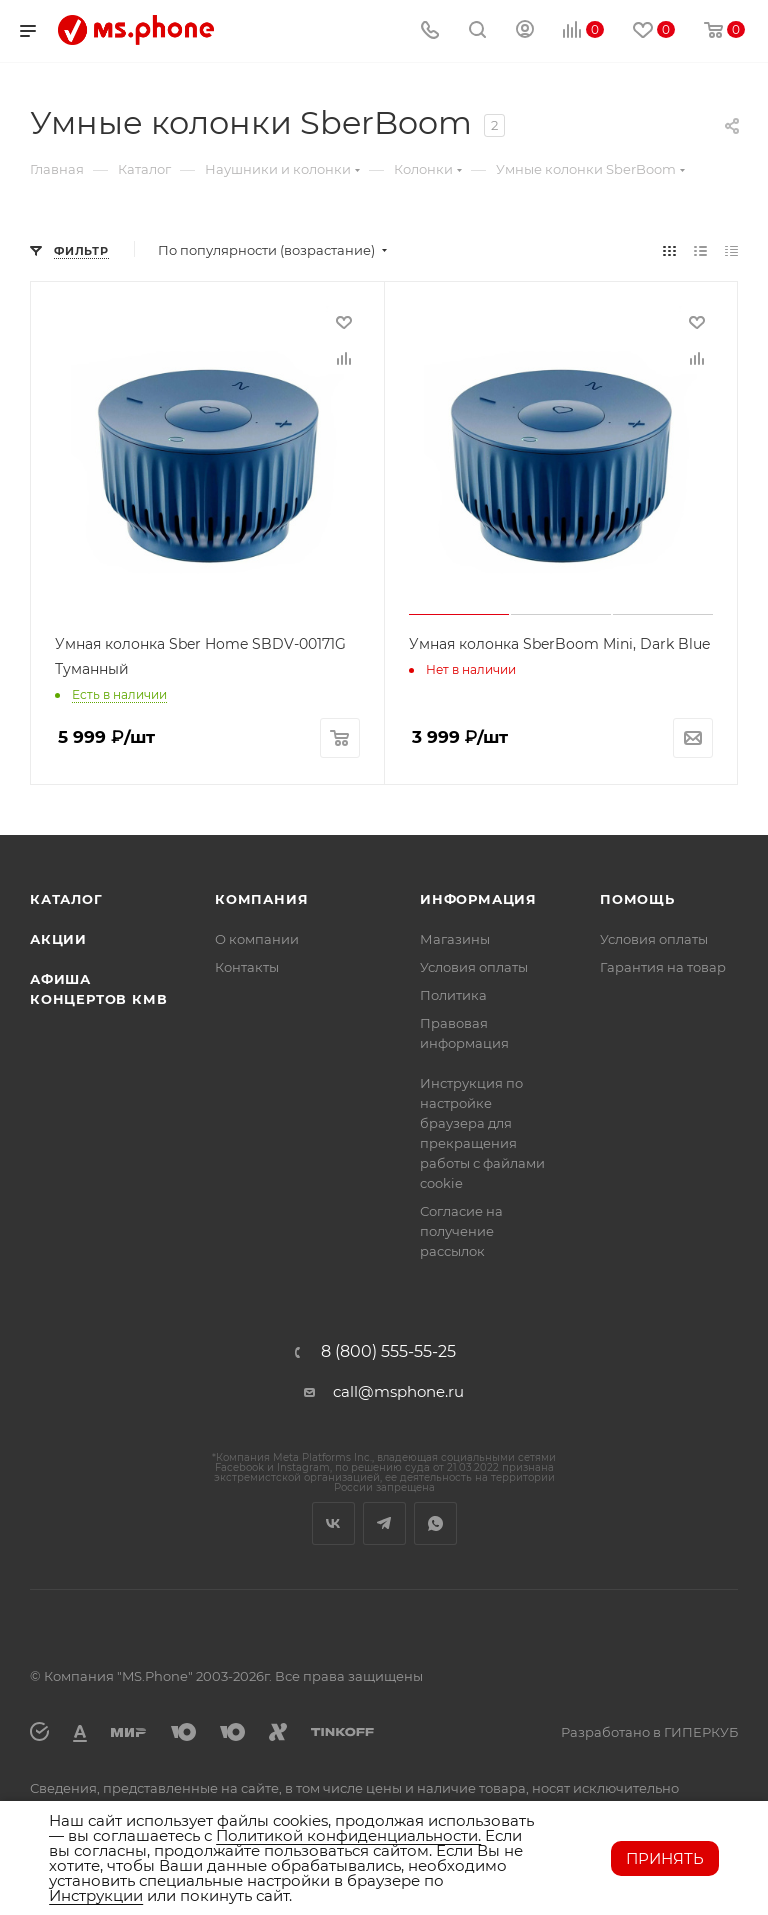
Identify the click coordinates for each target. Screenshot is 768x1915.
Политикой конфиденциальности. (348, 1835)
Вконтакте (333, 1523)
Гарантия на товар (663, 967)
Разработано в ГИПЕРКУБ (649, 1732)
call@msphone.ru (398, 1391)
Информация (478, 899)
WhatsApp (435, 1523)
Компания (261, 899)
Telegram (384, 1523)
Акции (58, 939)
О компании (257, 939)
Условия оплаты (474, 967)
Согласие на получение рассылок (461, 1231)
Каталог (66, 899)
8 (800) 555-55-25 (388, 1352)
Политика (453, 995)
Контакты (247, 967)
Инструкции (96, 1895)
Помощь (637, 899)
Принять (665, 1858)
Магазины (455, 939)
